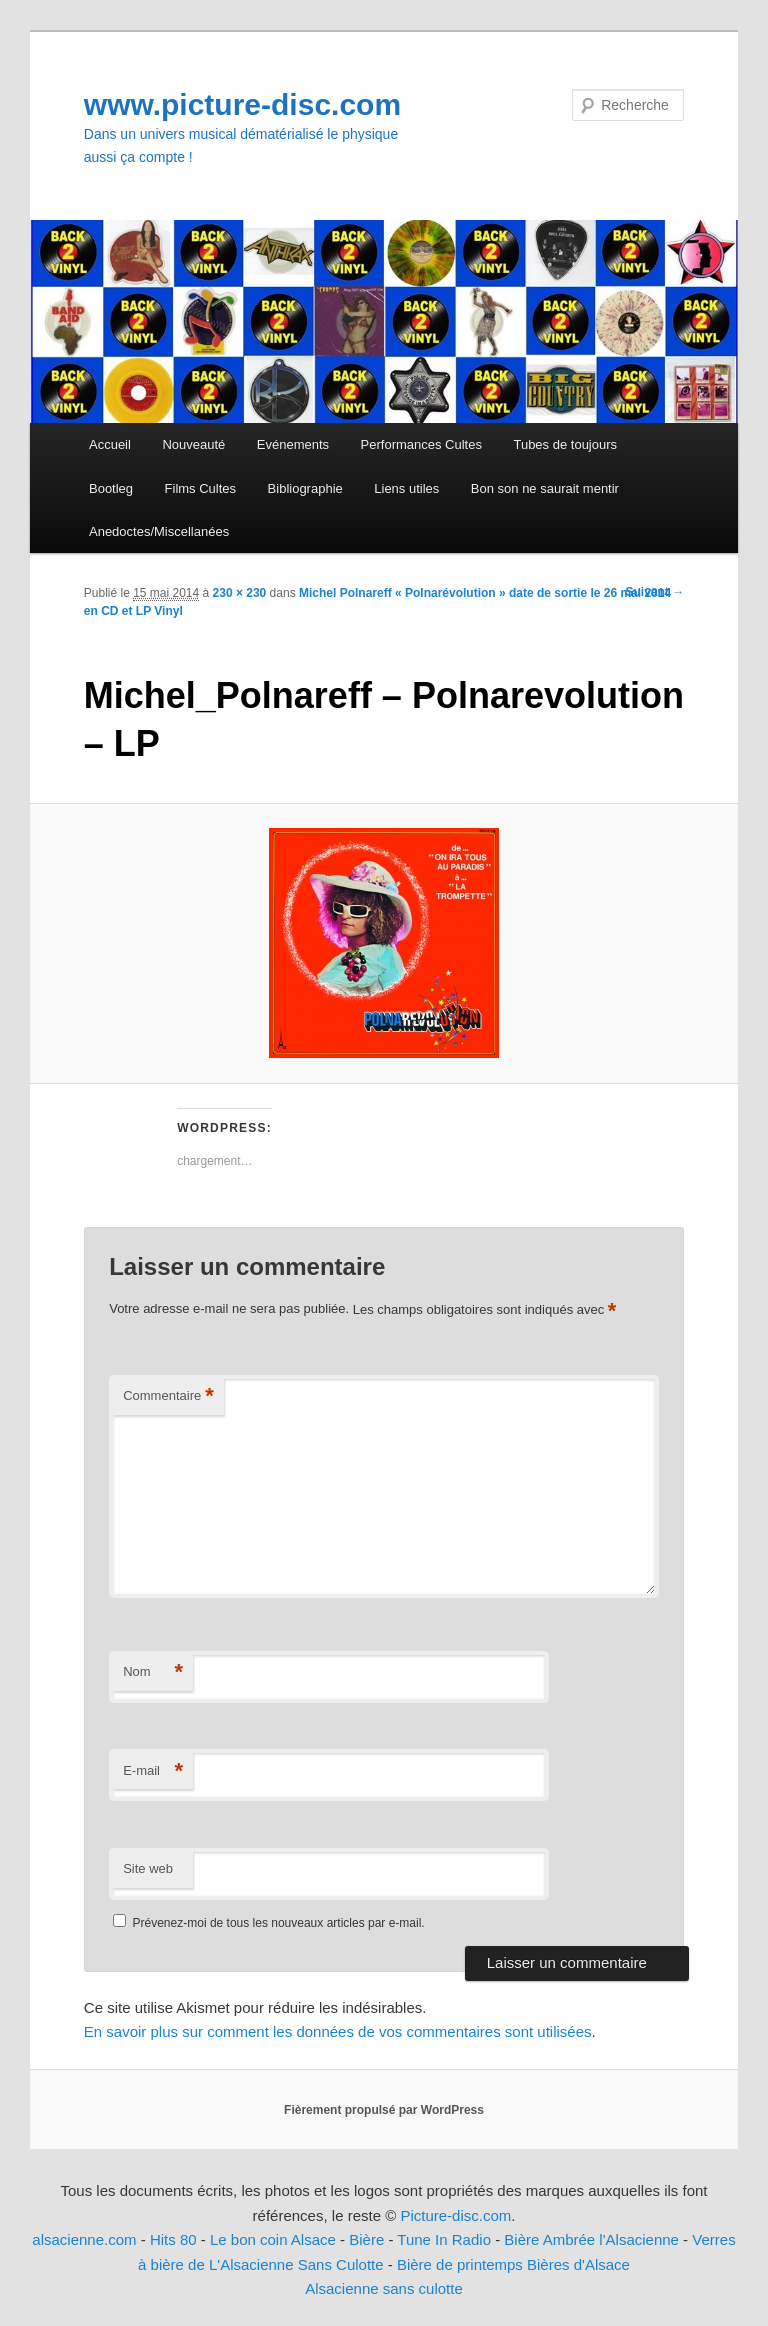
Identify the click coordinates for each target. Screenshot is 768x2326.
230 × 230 (240, 593)
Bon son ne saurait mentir (545, 488)
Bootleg (111, 488)
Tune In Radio (446, 2239)
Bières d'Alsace (578, 2264)
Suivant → (655, 592)
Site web (148, 1868)
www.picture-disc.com (242, 104)
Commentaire (168, 1396)
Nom (153, 1672)
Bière (366, 2239)
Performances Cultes (421, 444)
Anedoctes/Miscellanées (159, 531)
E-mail (153, 1771)
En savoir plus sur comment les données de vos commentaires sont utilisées (338, 2031)
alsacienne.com (84, 2239)
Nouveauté (193, 444)
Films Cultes (201, 488)
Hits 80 (173, 2239)
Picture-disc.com (455, 2215)
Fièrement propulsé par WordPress (384, 2110)
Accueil (110, 444)
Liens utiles (406, 488)
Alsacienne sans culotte (384, 2288)
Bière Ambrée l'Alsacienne (591, 2239)
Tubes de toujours (565, 444)
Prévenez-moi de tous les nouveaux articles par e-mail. (279, 1923)
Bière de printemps (460, 2264)
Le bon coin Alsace (273, 2239)
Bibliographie (305, 488)
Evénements (293, 444)
